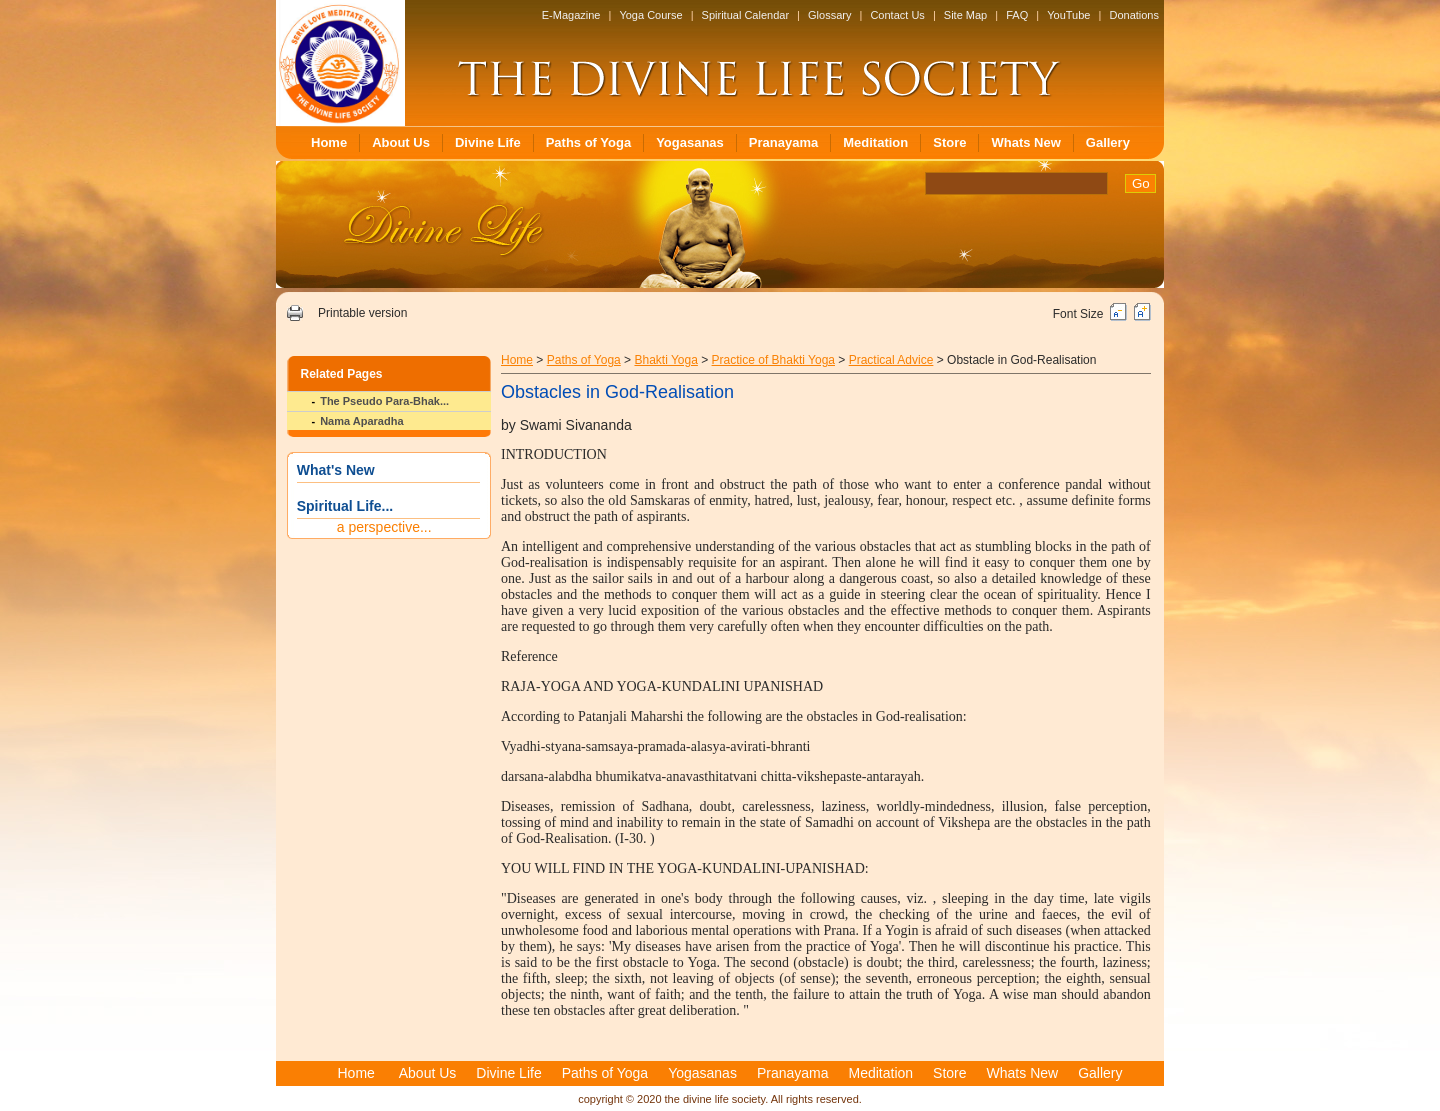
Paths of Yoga (588, 142)
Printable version (362, 313)
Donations (1134, 15)
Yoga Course (650, 15)
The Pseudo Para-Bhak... (384, 401)
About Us (401, 142)
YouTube (1068, 15)
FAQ (1017, 15)
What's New (336, 470)
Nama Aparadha (361, 421)
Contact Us (897, 15)
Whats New (1025, 142)
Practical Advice (891, 360)
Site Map (965, 15)
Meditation (875, 142)
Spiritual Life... (345, 506)
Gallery (1108, 142)
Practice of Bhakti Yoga (773, 360)
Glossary (829, 15)
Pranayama (783, 142)
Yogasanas (690, 142)
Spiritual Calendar (745, 15)
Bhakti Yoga (665, 360)
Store (949, 142)
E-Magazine (571, 15)
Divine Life (488, 142)
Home (329, 142)
